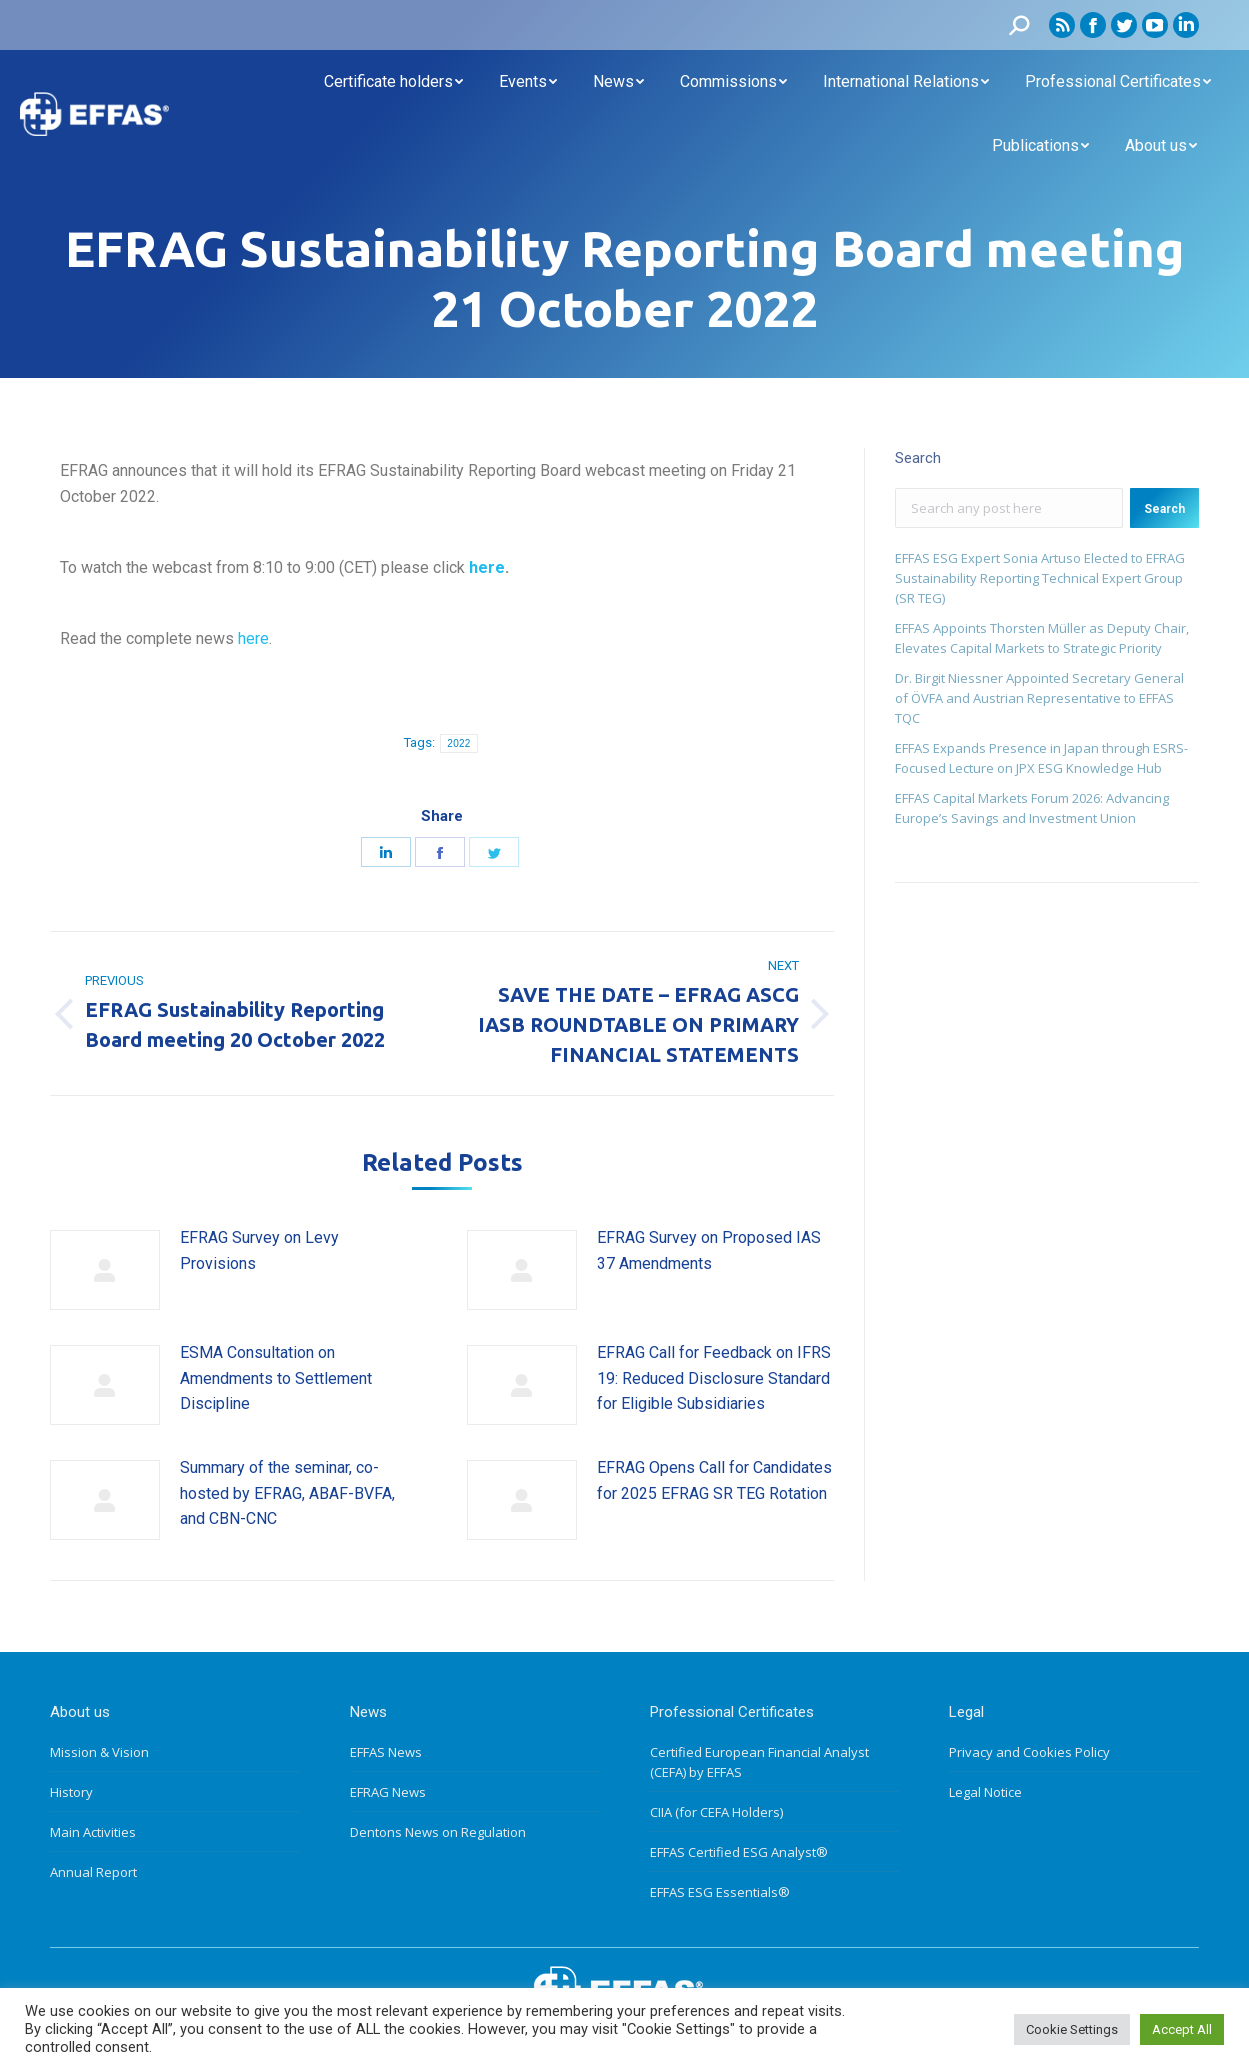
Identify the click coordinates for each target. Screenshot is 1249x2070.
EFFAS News (386, 1752)
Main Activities (93, 1832)
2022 (458, 743)
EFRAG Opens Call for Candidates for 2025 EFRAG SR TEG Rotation (714, 1480)
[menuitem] (393, 82)
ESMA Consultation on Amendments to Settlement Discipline (276, 1378)
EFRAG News (388, 1792)
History (71, 1792)
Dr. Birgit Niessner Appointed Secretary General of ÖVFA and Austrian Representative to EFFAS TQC (1039, 698)
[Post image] (105, 1270)
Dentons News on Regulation (438, 1832)
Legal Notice (985, 1792)
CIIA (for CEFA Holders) (716, 1812)
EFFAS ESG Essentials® (720, 1892)
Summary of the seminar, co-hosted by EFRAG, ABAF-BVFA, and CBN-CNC (287, 1493)
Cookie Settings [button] (1072, 2029)
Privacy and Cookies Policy (1029, 1752)
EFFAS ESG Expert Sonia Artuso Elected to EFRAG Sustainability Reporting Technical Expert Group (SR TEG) (1040, 578)
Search (1164, 509)
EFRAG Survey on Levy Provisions (259, 1250)
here (487, 567)
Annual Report (93, 1872)
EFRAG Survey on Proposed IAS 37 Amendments (709, 1250)
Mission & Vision (99, 1752)
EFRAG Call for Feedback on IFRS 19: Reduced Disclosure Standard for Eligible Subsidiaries (714, 1378)
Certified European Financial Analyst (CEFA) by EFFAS (759, 1762)
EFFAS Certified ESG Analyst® (739, 1852)
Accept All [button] (1182, 2029)
